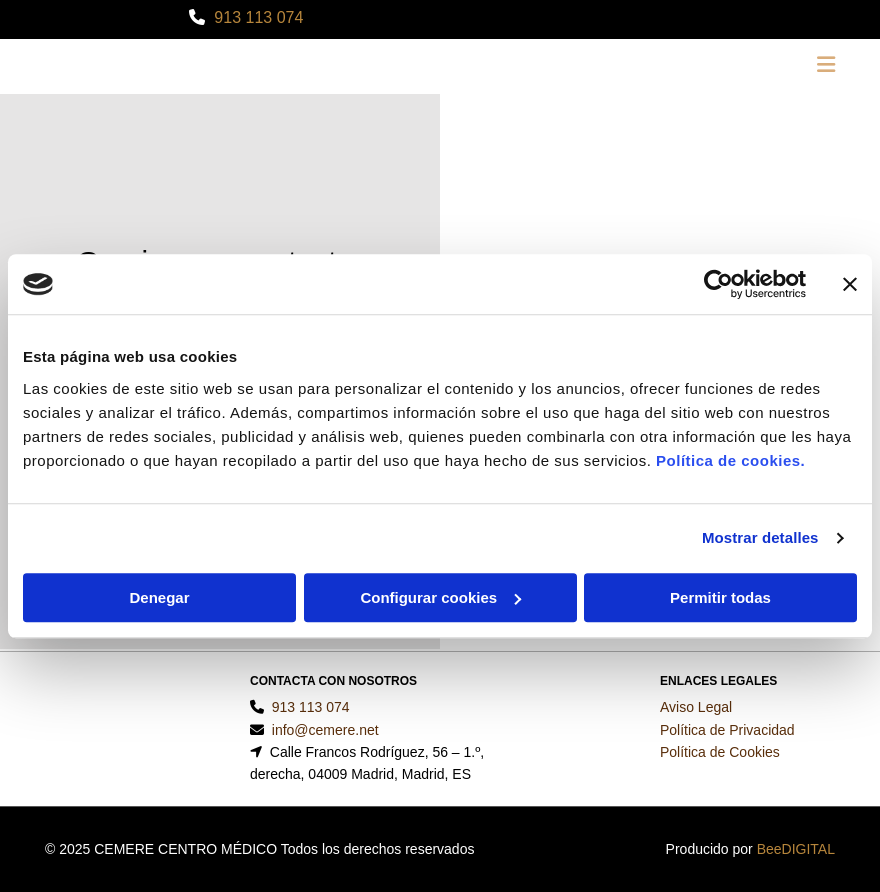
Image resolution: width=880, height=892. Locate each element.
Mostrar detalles (760, 537)
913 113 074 (258, 17)
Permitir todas (720, 597)
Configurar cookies (440, 597)
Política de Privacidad (727, 730)
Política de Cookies (720, 752)
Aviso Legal (696, 707)
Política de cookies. (730, 460)
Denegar (159, 597)
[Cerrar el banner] (850, 284)
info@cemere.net (325, 730)
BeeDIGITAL (796, 849)
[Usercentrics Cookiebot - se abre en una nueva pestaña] (718, 284)
